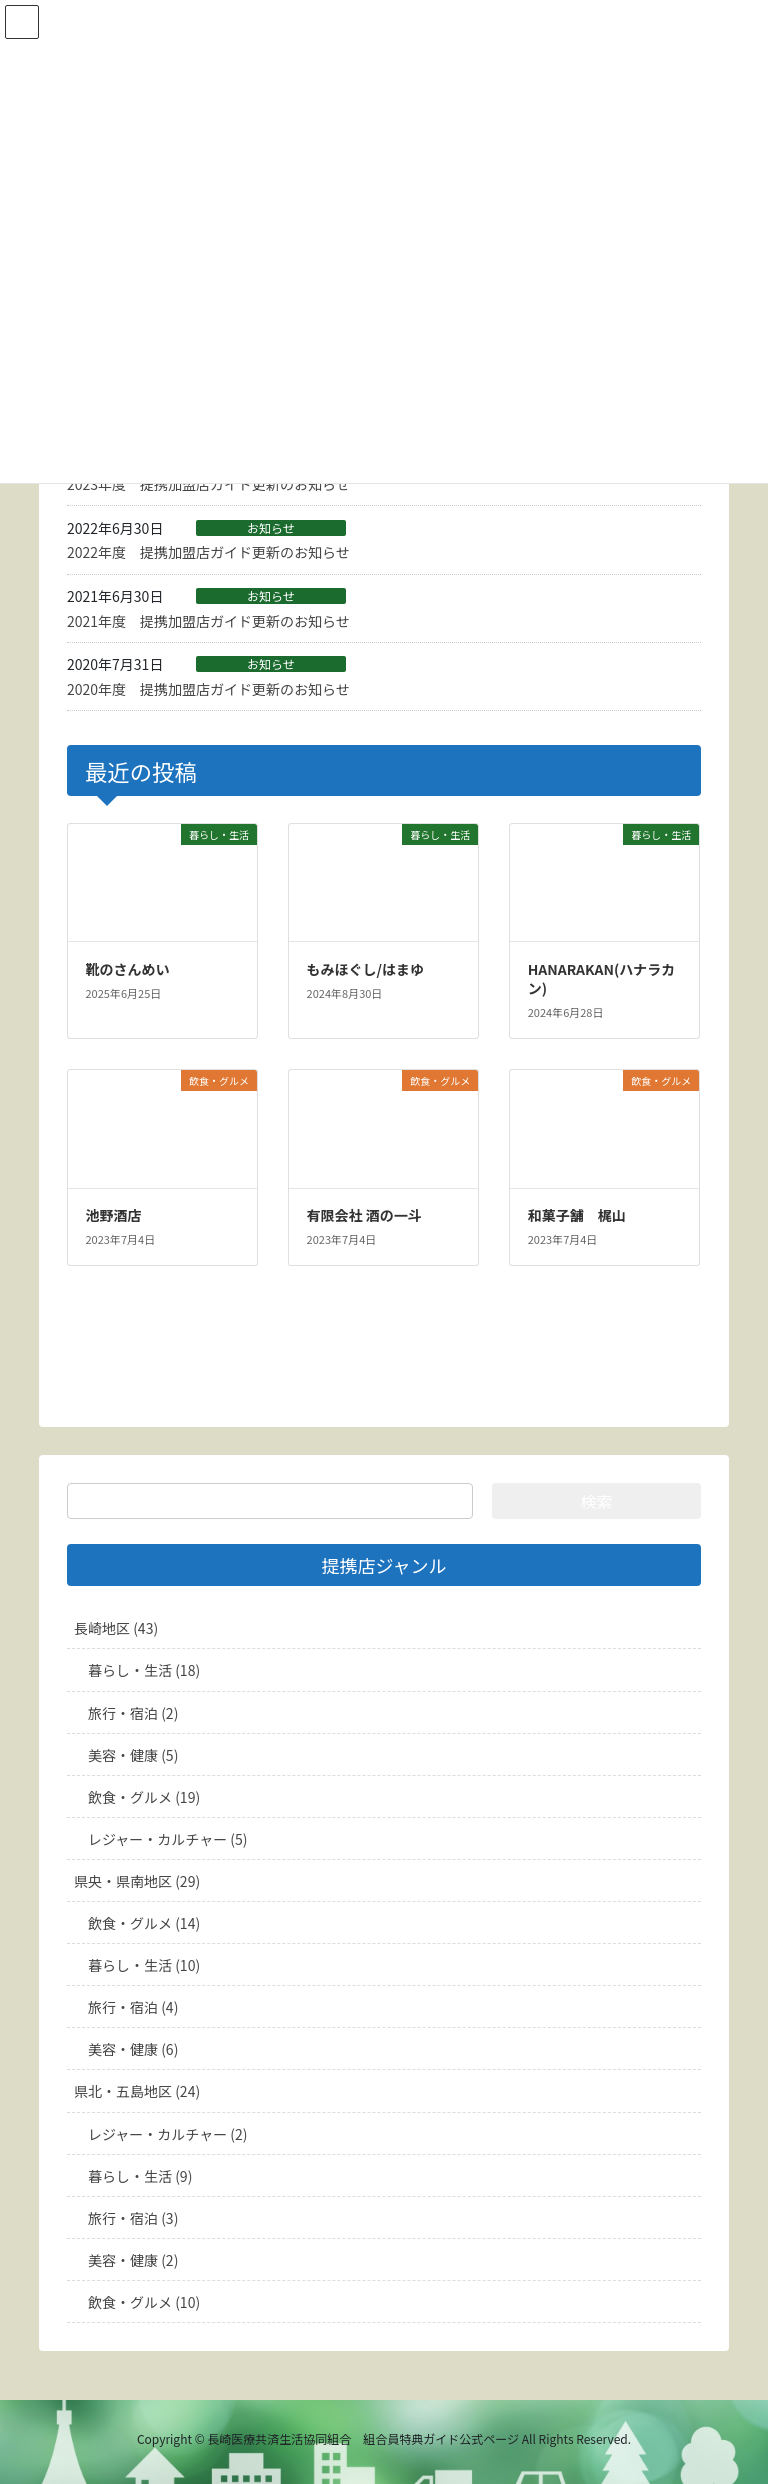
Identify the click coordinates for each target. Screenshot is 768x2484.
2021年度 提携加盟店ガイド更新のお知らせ (208, 621)
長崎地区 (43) (116, 1628)
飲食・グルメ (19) (144, 1797)
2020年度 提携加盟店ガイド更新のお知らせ (208, 689)
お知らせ (271, 528)
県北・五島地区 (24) (137, 2091)
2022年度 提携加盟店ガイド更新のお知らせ (208, 552)
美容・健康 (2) (133, 2260)
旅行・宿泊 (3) (133, 2218)
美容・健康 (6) (133, 2049)
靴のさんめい (128, 969)
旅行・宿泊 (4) (133, 2007)
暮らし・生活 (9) (140, 2176)
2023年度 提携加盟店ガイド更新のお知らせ (208, 484)
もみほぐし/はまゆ (365, 969)
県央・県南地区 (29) (137, 1881)
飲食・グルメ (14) (144, 1923)
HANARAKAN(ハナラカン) (601, 979)
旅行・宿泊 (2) (133, 1713)
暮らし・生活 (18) (144, 1670)
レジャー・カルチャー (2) (168, 2134)
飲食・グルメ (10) (144, 2302)
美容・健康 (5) (133, 1755)
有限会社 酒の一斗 (364, 1215)
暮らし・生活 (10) (144, 1965)
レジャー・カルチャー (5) (168, 1839)
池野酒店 (114, 1215)
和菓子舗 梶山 (577, 1215)
